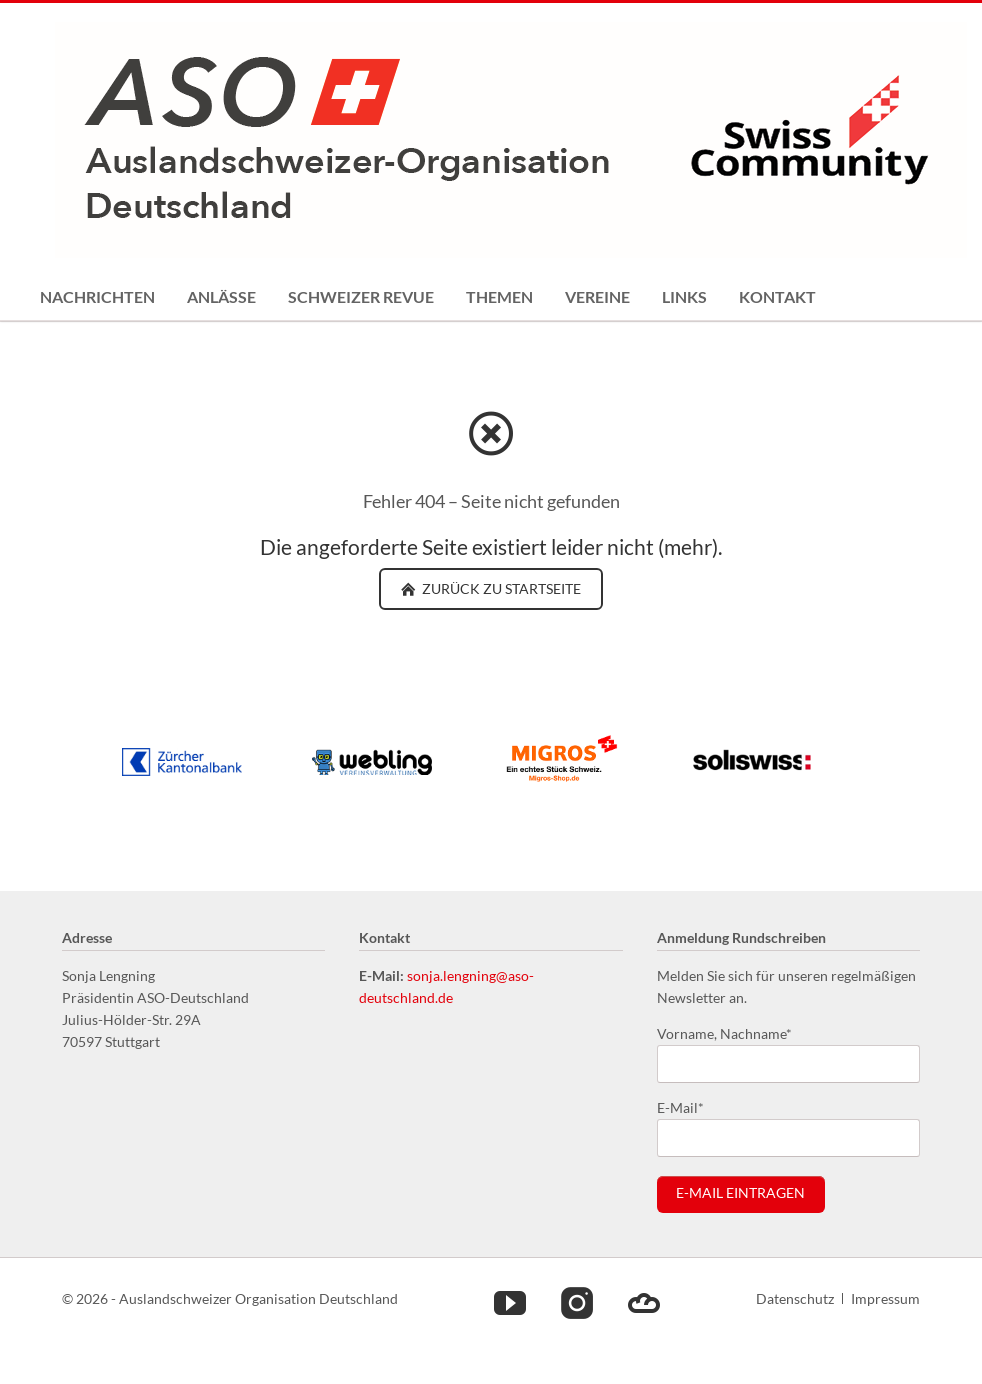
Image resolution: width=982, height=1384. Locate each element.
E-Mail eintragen (740, 1193)
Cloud (644, 1302)
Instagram (577, 1302)
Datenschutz (795, 1298)
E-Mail (689, 1106)
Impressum (885, 1298)
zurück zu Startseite (500, 588)
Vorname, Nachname (724, 1032)
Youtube (510, 1302)
